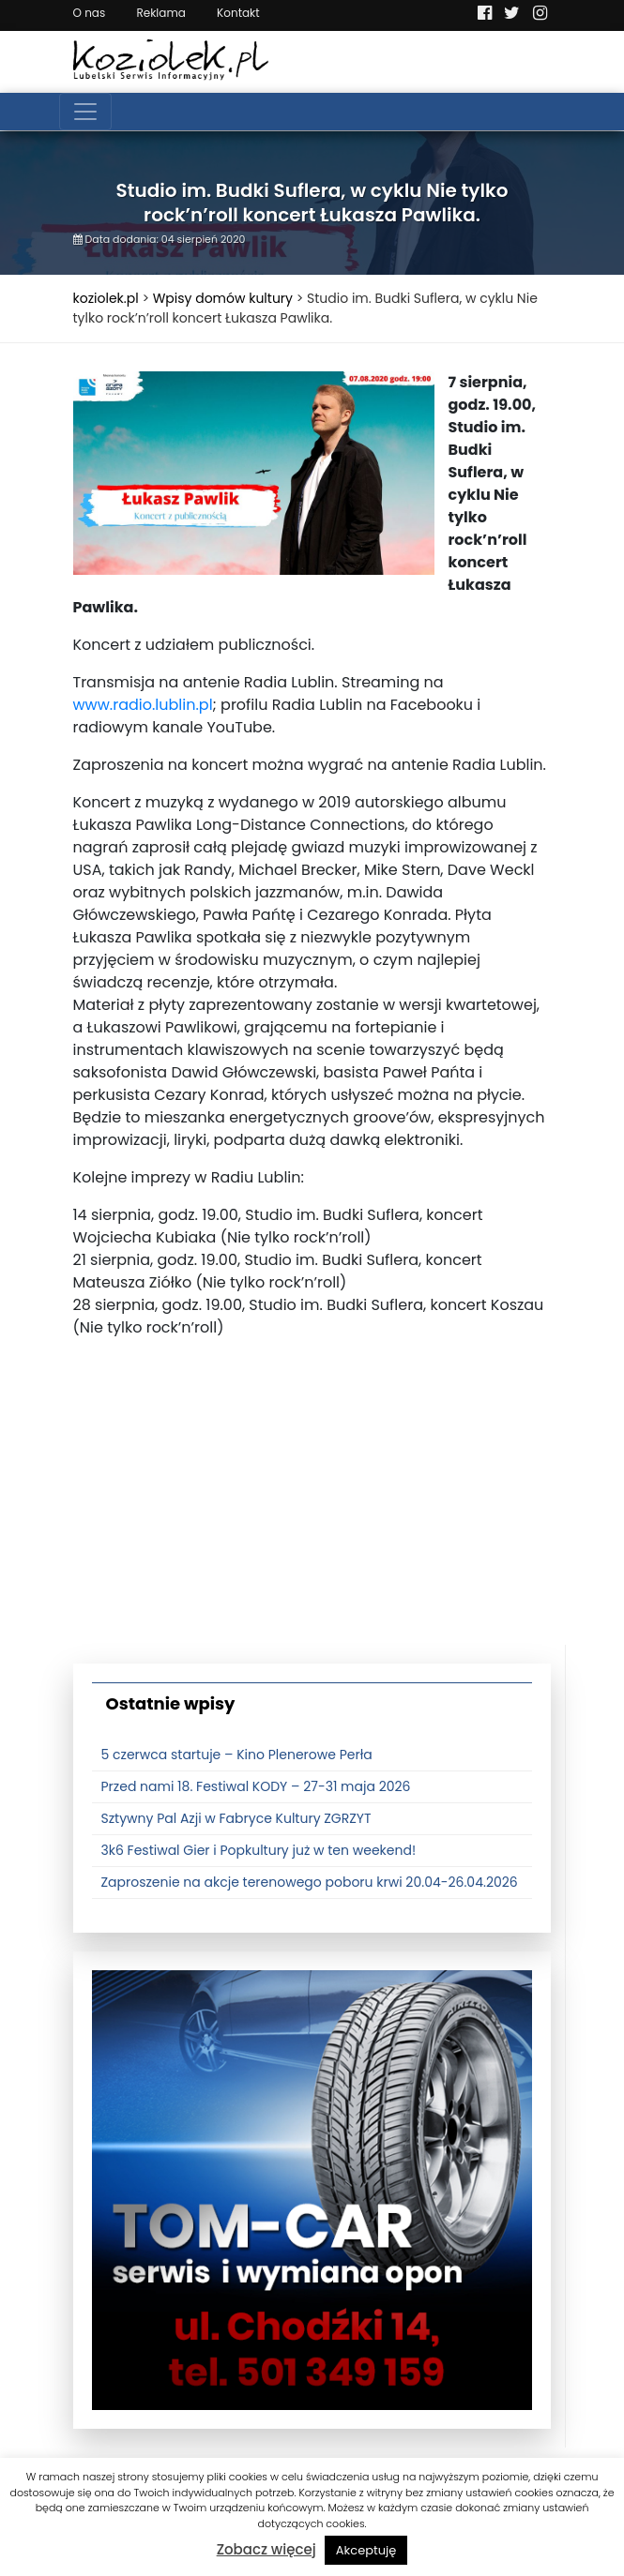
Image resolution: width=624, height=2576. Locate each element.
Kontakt (238, 13)
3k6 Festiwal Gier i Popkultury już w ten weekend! (259, 1850)
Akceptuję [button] (366, 2550)
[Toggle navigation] (85, 111)
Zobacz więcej (266, 2549)
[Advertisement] (312, 1513)
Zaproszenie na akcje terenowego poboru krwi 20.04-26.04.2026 (309, 1882)
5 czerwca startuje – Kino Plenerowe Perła (237, 1754)
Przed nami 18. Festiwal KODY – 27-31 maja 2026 (256, 1786)
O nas (89, 13)
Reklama (160, 13)
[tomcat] (312, 2189)
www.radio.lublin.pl (143, 705)
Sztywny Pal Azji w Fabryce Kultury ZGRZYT (236, 1818)
